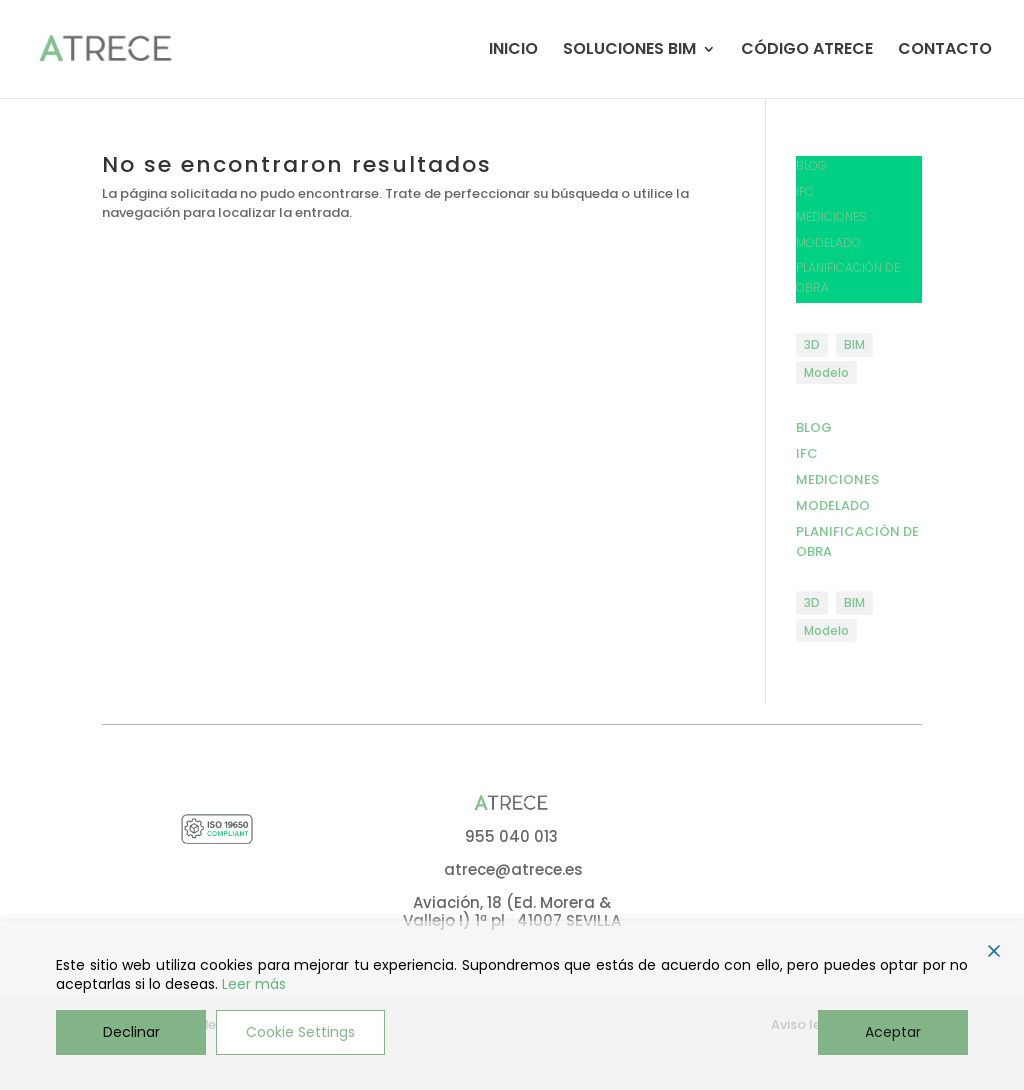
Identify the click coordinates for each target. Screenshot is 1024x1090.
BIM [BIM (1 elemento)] (854, 344)
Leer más (254, 984)
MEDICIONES (831, 216)
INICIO (513, 51)
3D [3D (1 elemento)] (812, 344)
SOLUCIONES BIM (629, 51)
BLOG (811, 165)
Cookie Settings (300, 1032)
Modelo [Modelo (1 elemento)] (826, 372)
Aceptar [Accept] (893, 1032)
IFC (805, 191)
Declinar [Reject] (131, 1032)
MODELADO (828, 242)
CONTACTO (945, 51)
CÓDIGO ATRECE (807, 51)
